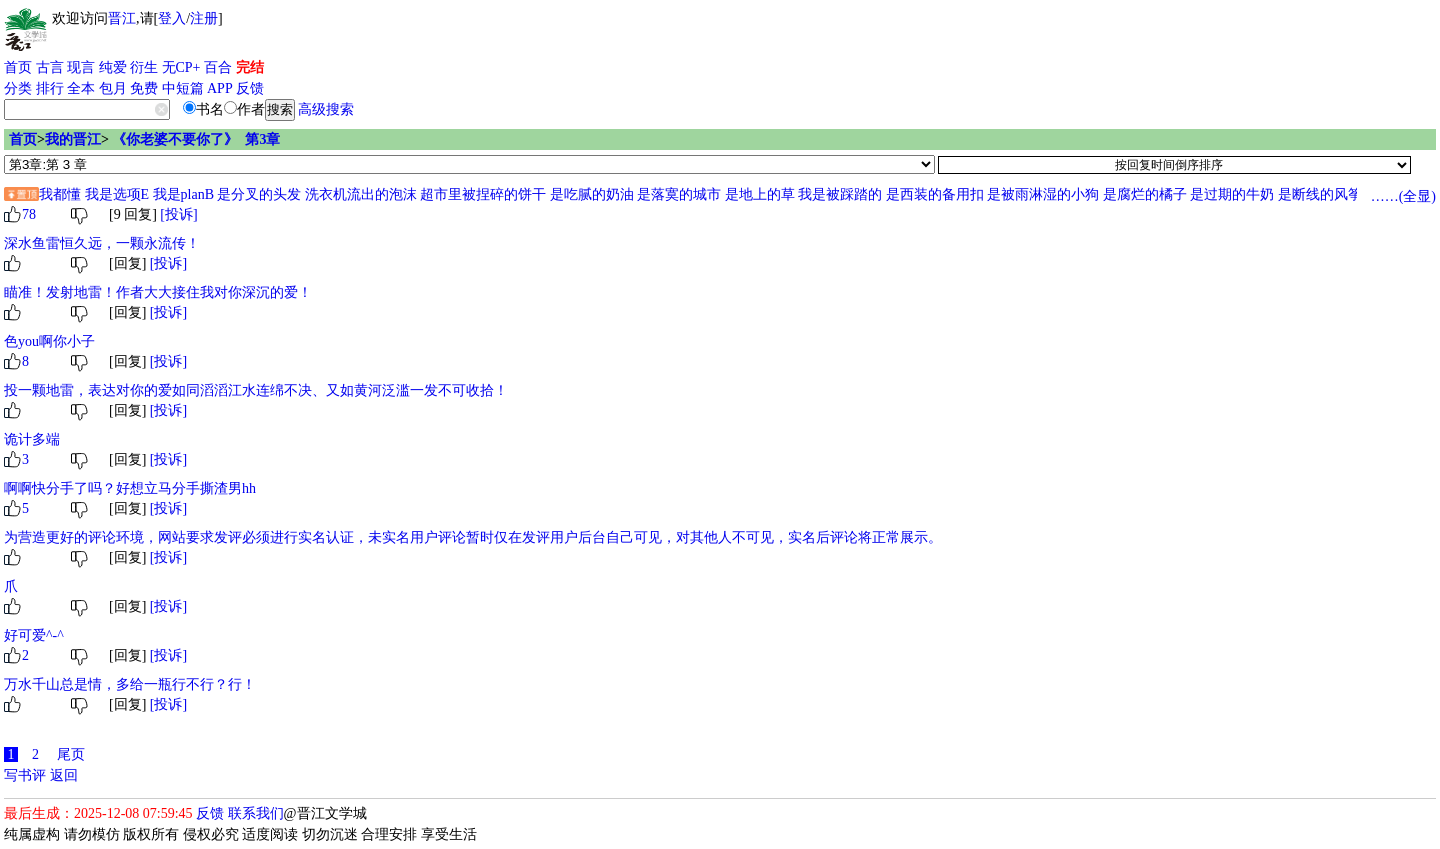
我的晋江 (73, 139)
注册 (204, 18)
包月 (113, 88)
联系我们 (256, 813)
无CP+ (181, 67)
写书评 (25, 775)
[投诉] (178, 214)
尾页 (71, 754)
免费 (144, 88)
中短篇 (183, 88)
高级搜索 (326, 109)
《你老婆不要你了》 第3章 (196, 139)
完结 (250, 67)
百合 (218, 67)
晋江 (122, 18)
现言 (81, 67)
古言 (50, 67)
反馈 (250, 88)
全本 (81, 88)
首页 (18, 67)
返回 (64, 775)
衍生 (144, 67)
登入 (172, 18)
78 (29, 214)
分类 (18, 88)
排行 (50, 88)
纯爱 (113, 67)
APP (220, 88)
